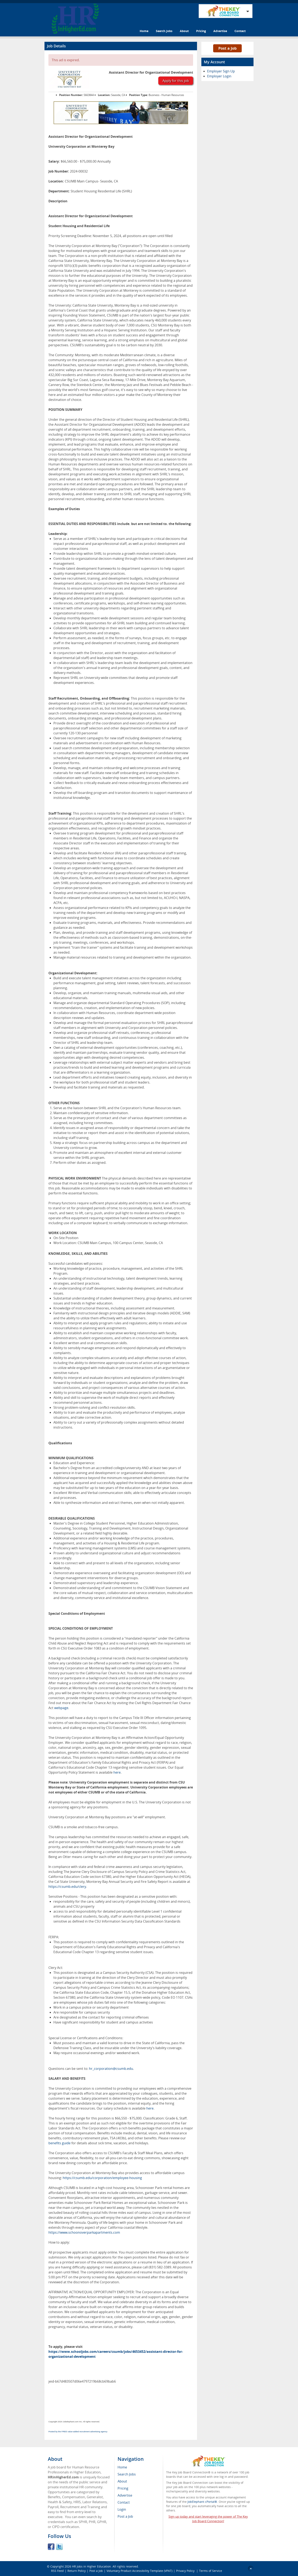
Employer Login (219, 76)
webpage (61, 1708)
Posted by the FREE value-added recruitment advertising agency (77, 2431)
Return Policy (76, 2571)
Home (144, 31)
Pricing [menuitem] (123, 2488)
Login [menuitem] (122, 2509)
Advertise (220, 31)
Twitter (59, 2546)
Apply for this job (175, 80)
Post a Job (227, 48)
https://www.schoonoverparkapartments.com (84, 2232)
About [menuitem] (122, 2481)
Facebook (51, 2546)
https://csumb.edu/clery (67, 1886)
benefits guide (59, 2143)
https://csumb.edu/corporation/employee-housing (102, 2178)
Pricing (201, 31)
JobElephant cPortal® (202, 2502)
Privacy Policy (185, 2571)
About (184, 31)
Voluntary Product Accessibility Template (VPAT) (139, 2571)
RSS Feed (57, 2571)
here (117, 1772)
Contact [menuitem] (124, 2502)
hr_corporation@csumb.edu (111, 2068)
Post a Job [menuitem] (125, 2516)
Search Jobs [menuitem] (127, 2474)
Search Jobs (164, 31)
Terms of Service (210, 2571)
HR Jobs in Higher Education (91, 2566)
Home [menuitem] (122, 2467)
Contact (240, 31)
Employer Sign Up (221, 71)
